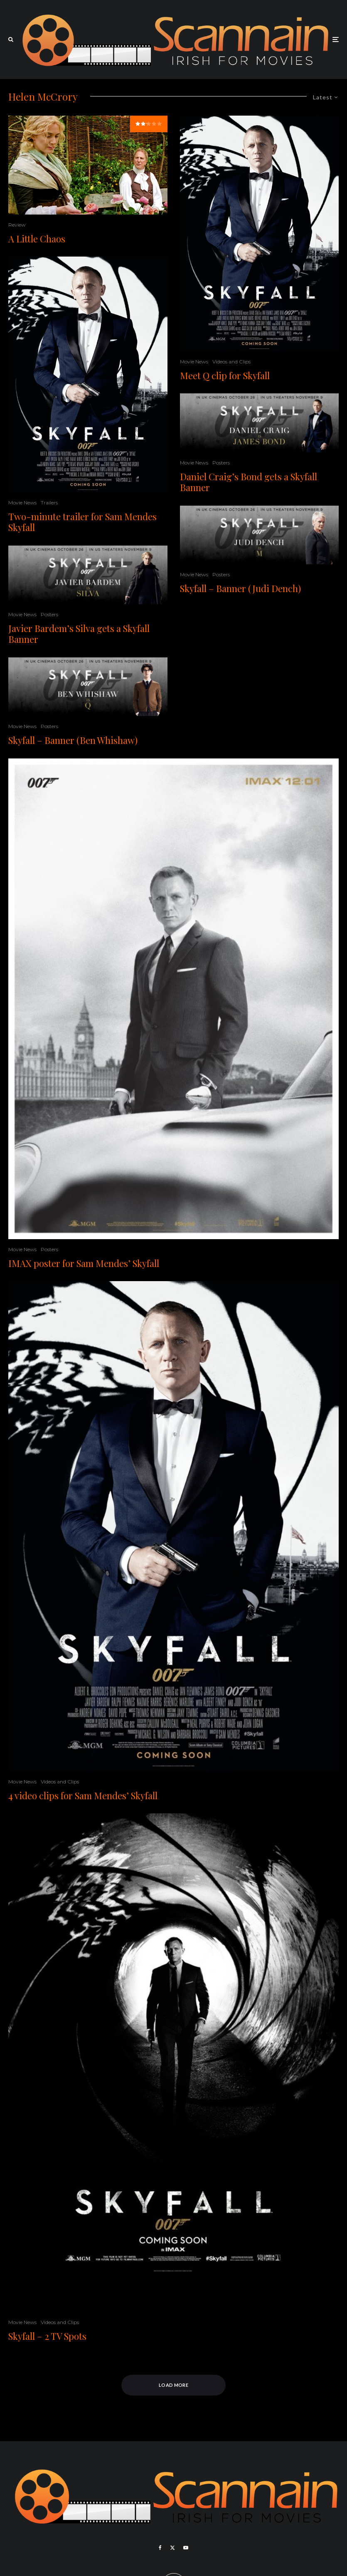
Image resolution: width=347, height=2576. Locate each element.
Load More (173, 2385)
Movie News (22, 502)
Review (17, 225)
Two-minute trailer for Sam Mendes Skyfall (82, 522)
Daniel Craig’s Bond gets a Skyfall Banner (248, 482)
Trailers (49, 502)
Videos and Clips (231, 361)
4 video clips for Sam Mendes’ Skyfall (83, 1795)
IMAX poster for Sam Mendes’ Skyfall (83, 1263)
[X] (172, 2547)
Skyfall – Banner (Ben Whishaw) (73, 740)
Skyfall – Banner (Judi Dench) (240, 588)
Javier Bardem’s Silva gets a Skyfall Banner (79, 634)
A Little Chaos (36, 238)
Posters (49, 614)
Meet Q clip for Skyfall (225, 375)
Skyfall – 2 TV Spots (47, 2336)
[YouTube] (185, 2547)
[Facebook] (160, 2547)
